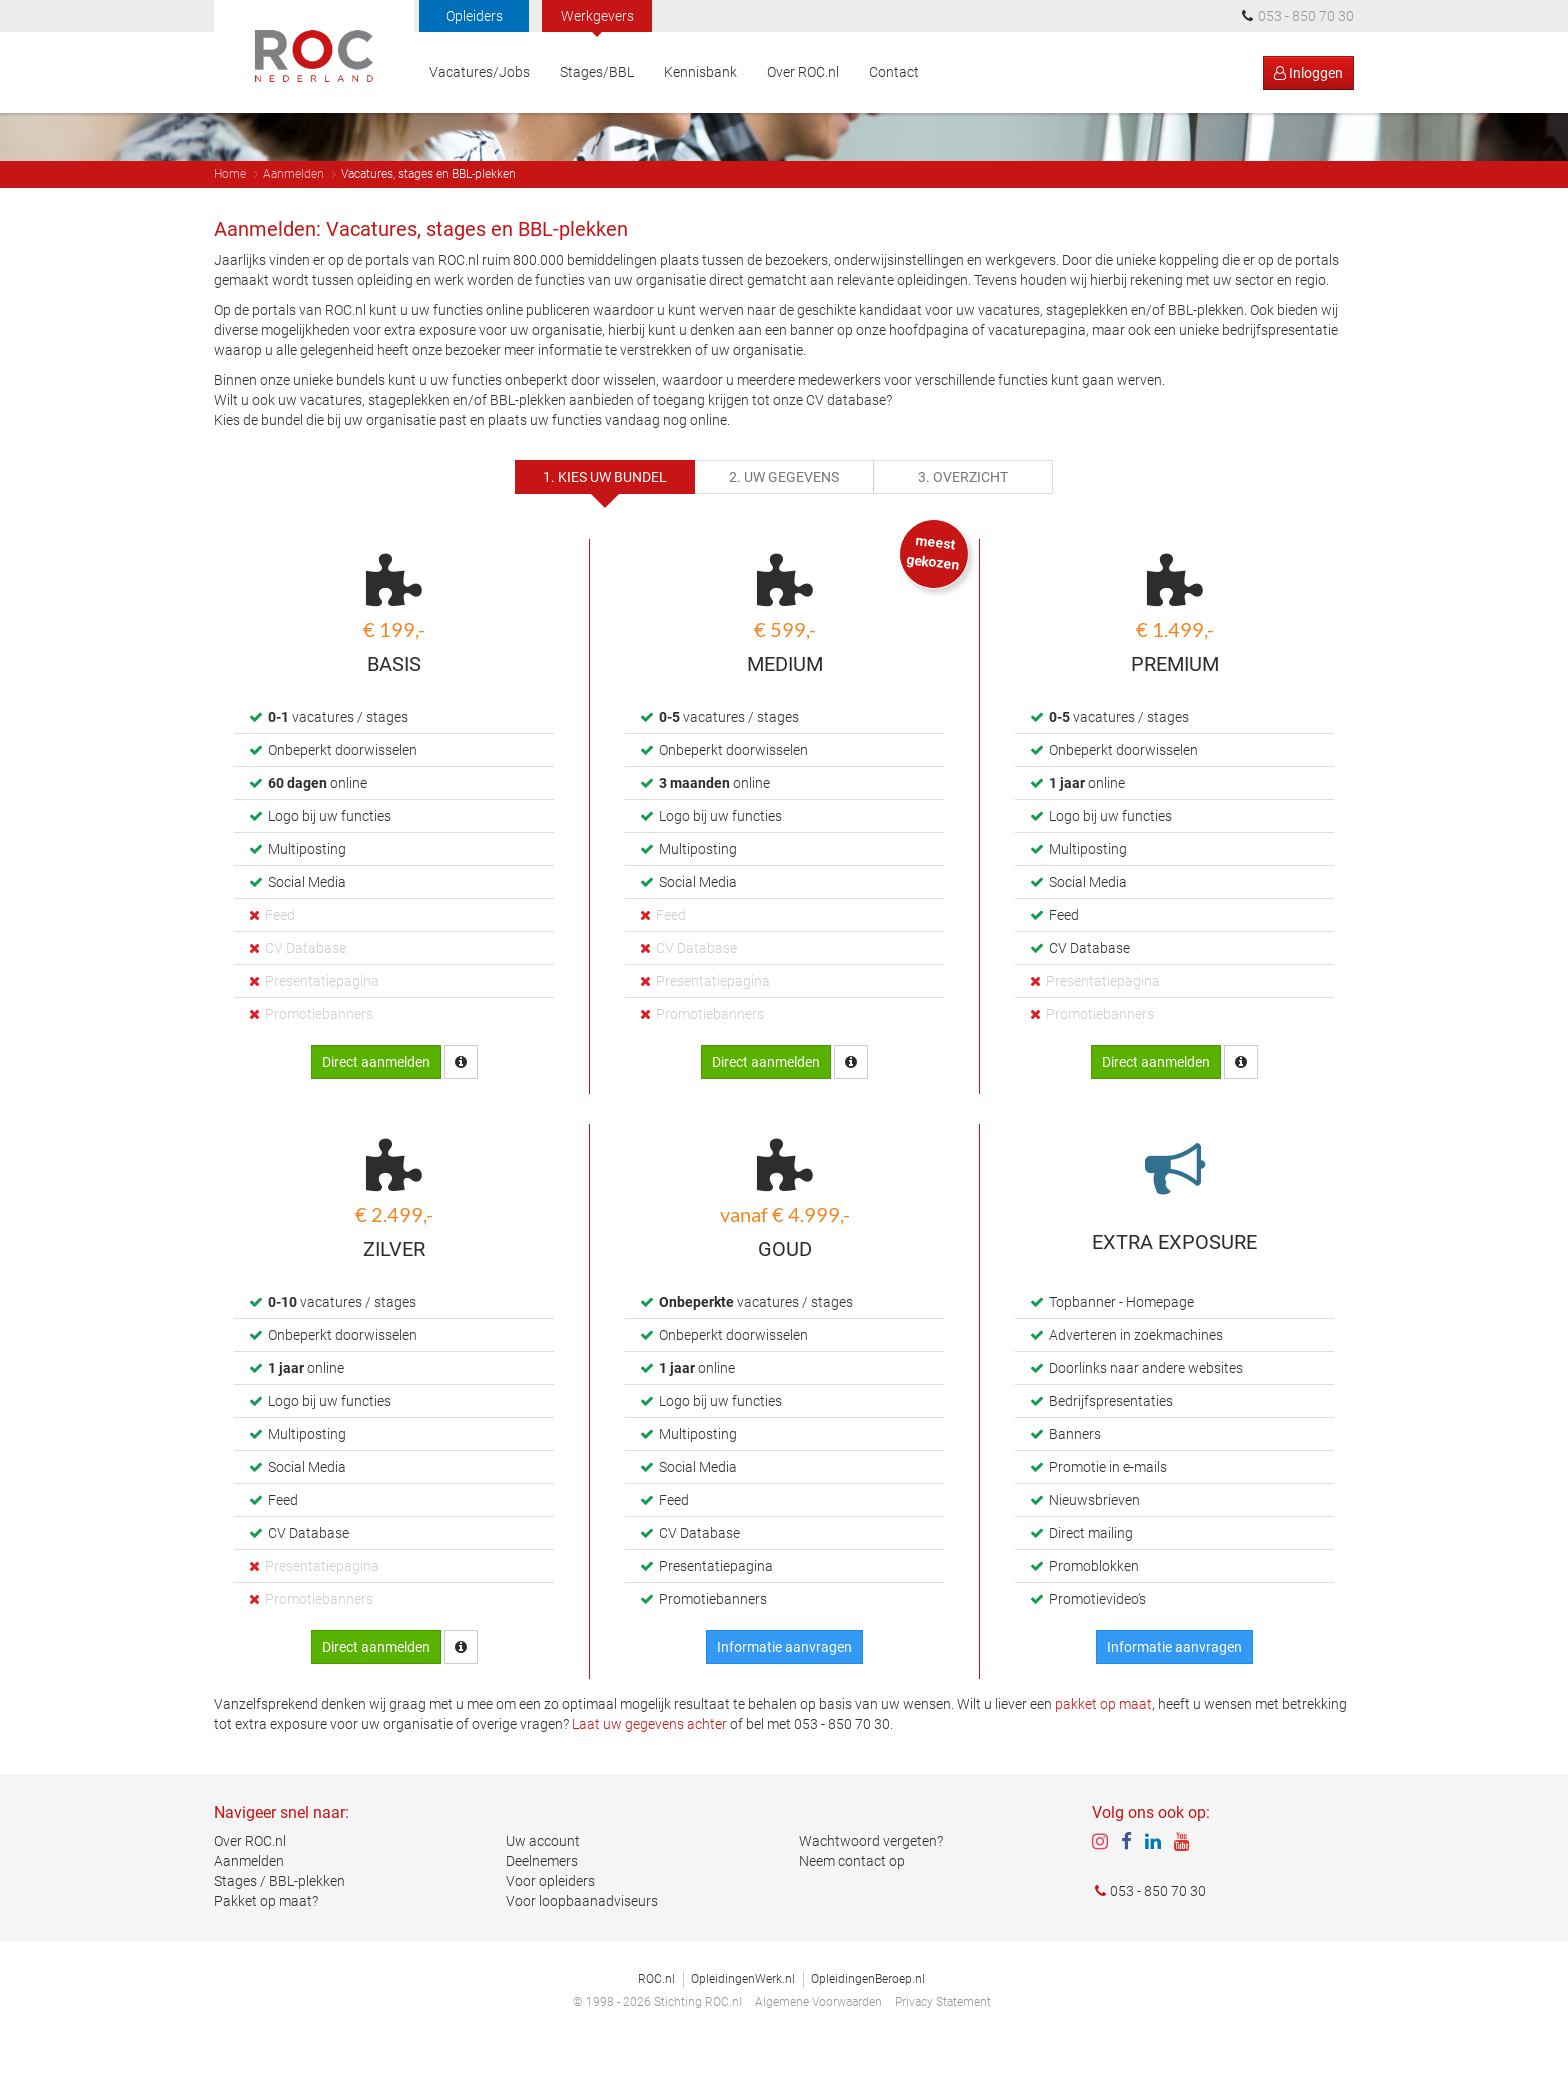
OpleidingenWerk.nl (743, 2031)
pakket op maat (1103, 1755)
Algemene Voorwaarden (818, 2054)
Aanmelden (293, 225)
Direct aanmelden (376, 1113)
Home (230, 225)
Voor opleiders (550, 1933)
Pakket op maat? (266, 1953)
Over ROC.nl (803, 72)
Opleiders (474, 16)
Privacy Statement (943, 2054)
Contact (894, 72)
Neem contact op (852, 1913)
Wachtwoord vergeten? (871, 1893)
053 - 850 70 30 (1149, 1943)
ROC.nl (656, 2031)
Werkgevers (597, 16)
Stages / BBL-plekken (279, 1933)
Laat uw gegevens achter (649, 1775)
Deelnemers (542, 1913)
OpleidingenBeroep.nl (868, 2031)
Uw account (543, 1893)
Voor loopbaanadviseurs (582, 1953)
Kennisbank (700, 72)
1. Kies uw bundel (605, 528)
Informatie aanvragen (784, 1698)
